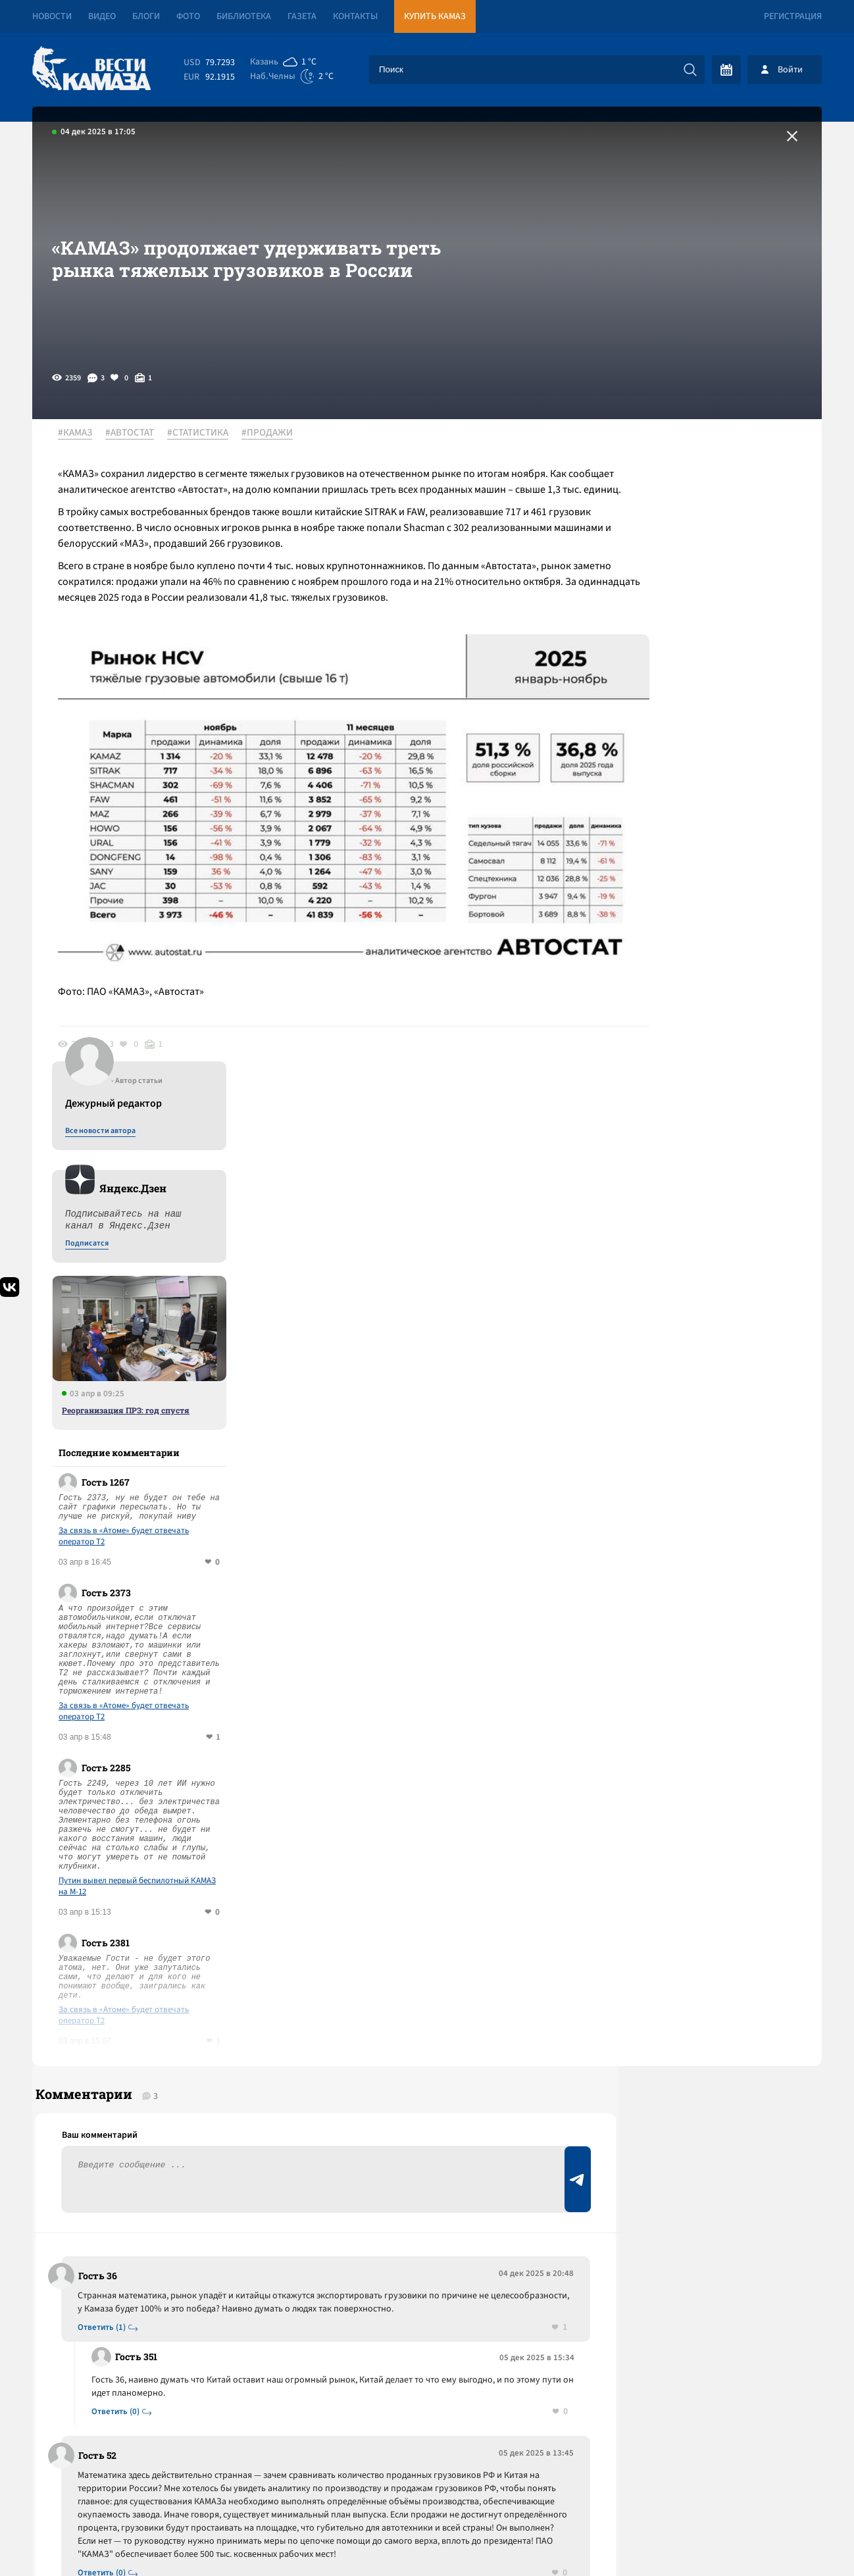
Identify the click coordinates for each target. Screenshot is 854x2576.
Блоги (146, 16)
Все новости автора (676, 448)
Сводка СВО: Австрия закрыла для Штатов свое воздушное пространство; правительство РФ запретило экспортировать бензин (275, 2094)
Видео (102, 16)
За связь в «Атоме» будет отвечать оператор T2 (699, 853)
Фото (188, 16)
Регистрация (793, 16)
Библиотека (243, 16)
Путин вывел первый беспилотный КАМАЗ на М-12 (712, 1203)
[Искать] (690, 69)
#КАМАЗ (82, 433)
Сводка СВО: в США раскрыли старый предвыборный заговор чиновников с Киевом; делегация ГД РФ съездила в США (261, 2273)
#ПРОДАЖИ (274, 433)
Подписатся (662, 560)
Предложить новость (691, 1663)
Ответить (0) (119, 1754)
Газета (302, 16)
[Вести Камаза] (91, 69)
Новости (52, 16)
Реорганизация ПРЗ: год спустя (701, 727)
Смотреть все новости (467, 2033)
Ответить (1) (106, 1670)
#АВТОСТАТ (137, 433)
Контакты (355, 16)
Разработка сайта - (771, 2539)
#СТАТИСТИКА (205, 433)
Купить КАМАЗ (435, 16)
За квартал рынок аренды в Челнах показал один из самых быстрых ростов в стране (263, 2216)
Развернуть (427, 2488)
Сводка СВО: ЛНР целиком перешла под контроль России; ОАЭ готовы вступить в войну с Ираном (275, 2160)
